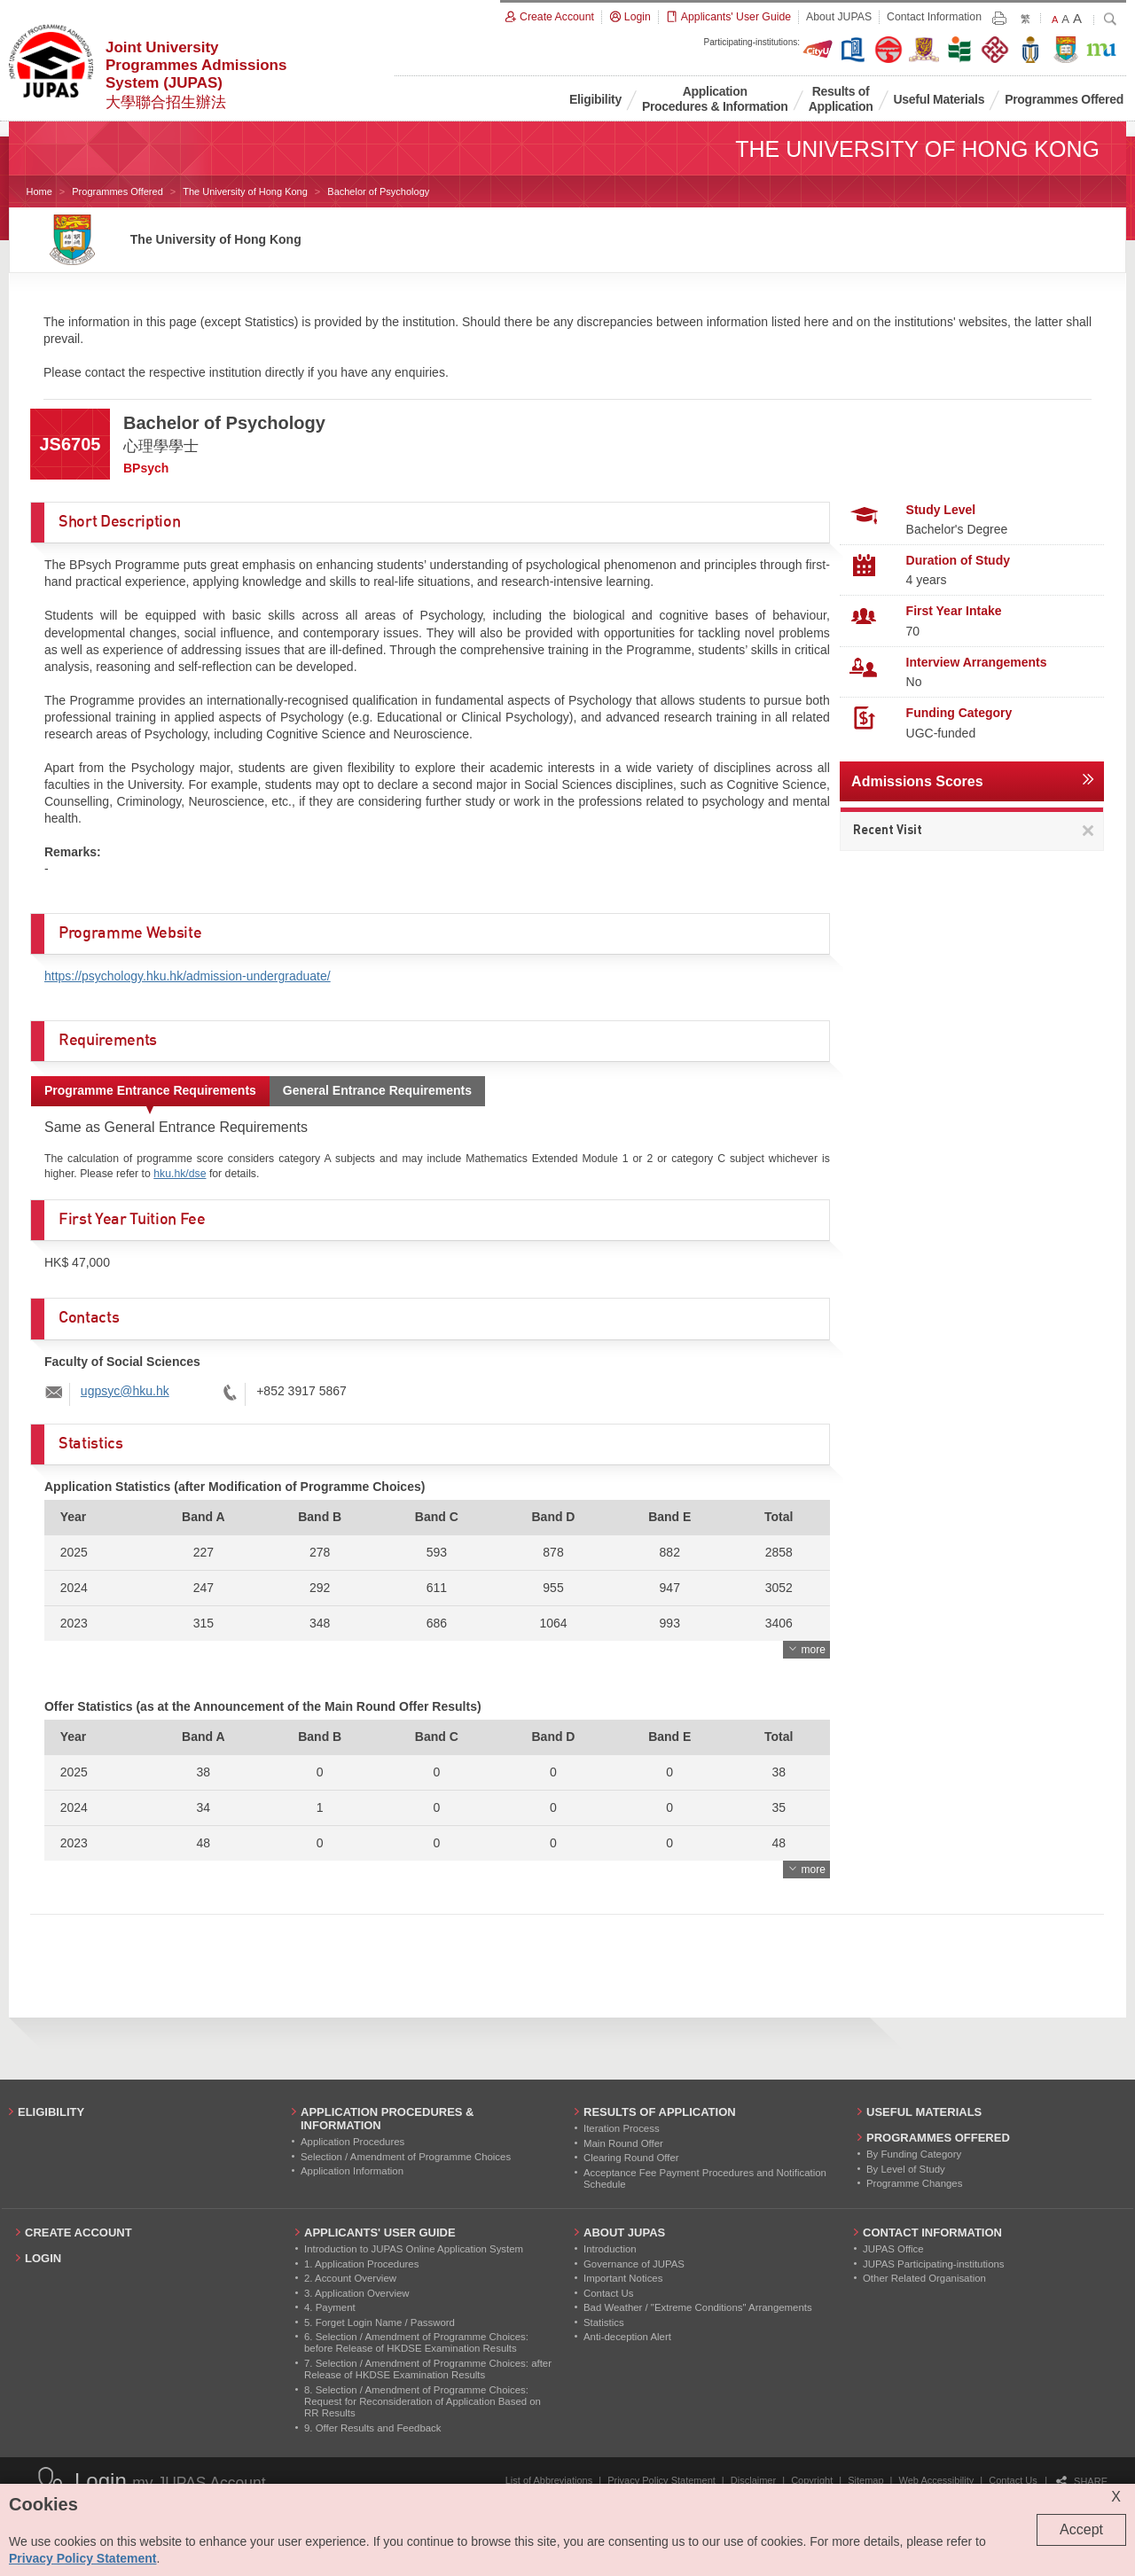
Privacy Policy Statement (661, 2480)
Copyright (812, 2480)
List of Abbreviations (548, 2480)
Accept (1081, 2529)
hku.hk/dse (179, 1173)
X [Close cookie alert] (1116, 2496)
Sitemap (865, 2480)
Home (38, 191)
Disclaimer (753, 2480)
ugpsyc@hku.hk (125, 1391)
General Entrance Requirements (377, 1090)
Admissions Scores (917, 781)
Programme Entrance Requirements (150, 1090)
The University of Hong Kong (245, 191)
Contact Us (1013, 2480)
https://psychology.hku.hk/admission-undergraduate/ (187, 976)
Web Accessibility (937, 2480)
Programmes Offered (117, 191)
